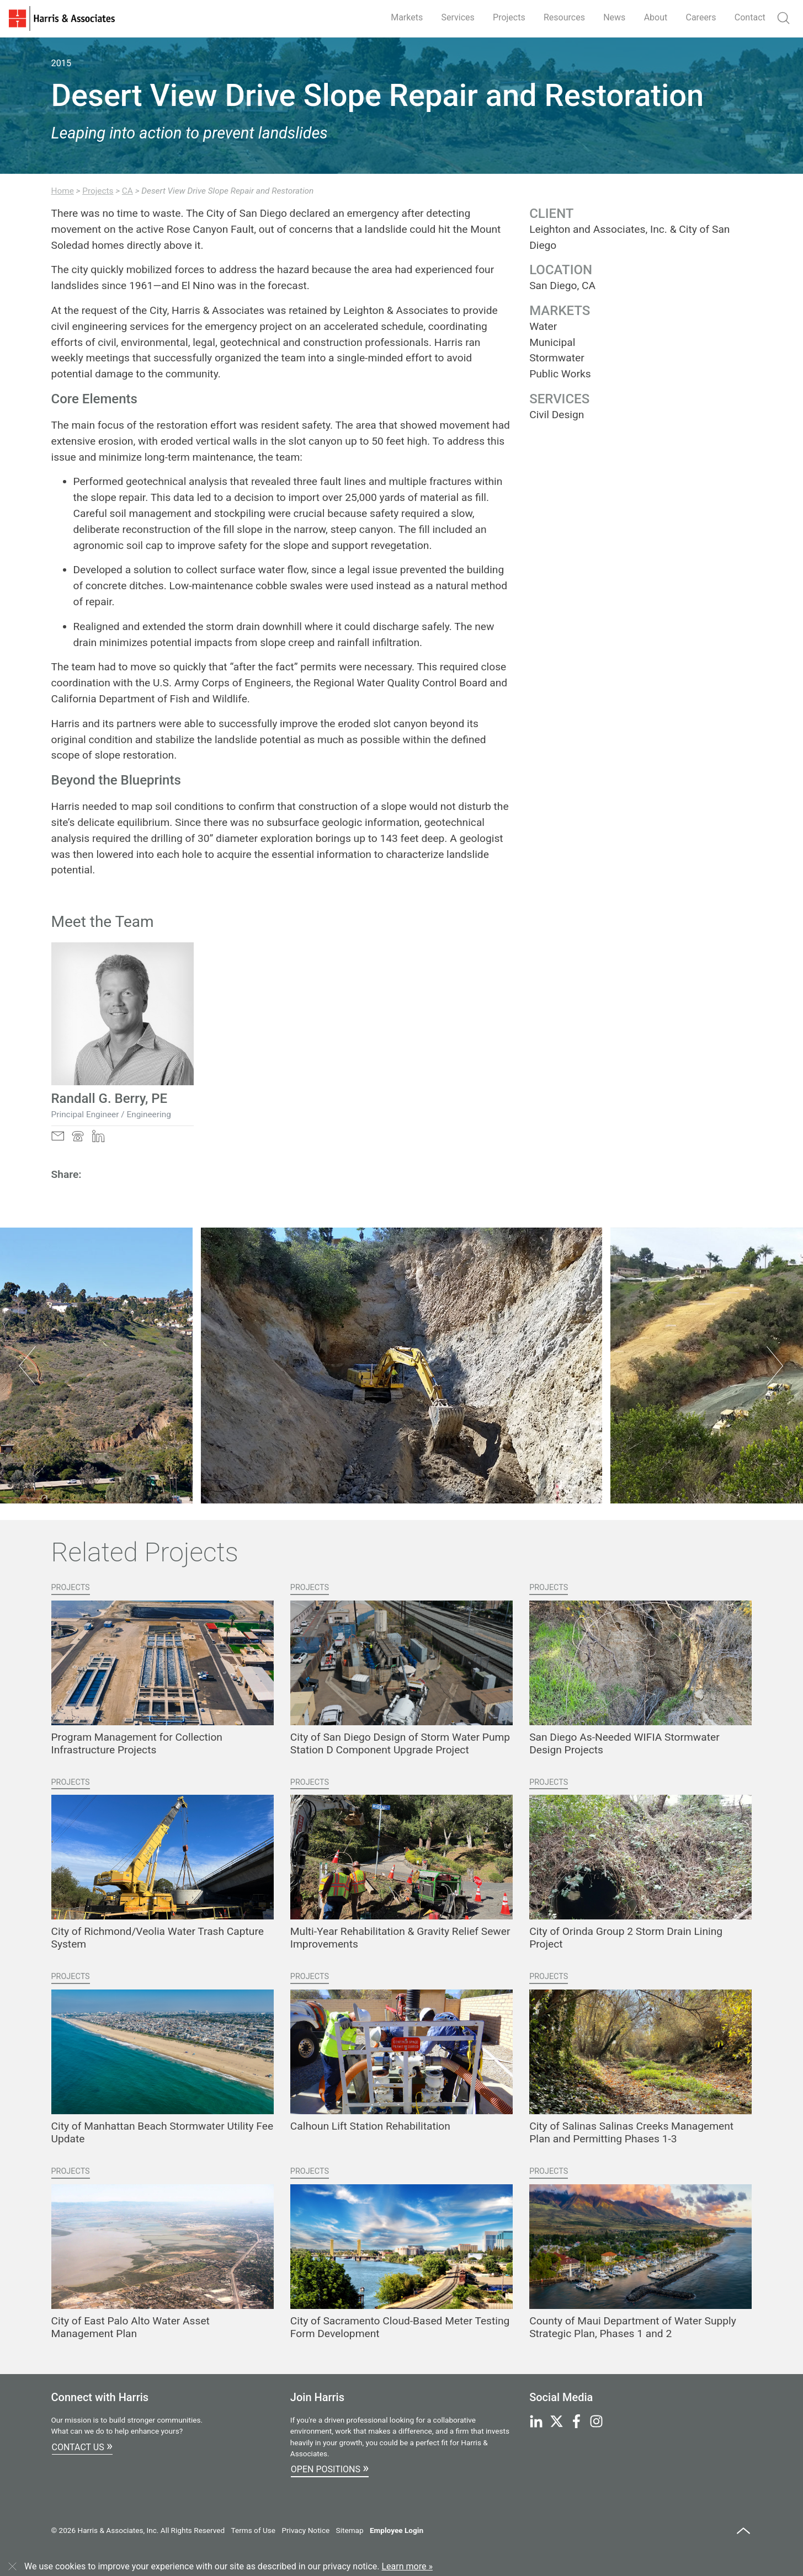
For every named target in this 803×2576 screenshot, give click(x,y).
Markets (407, 17)
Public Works (560, 373)
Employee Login (396, 2530)
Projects (509, 17)
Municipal (552, 342)
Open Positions (330, 2468)
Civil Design (556, 414)
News (614, 17)
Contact (750, 17)
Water (543, 326)
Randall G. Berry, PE (109, 1098)
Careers (701, 17)
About (656, 17)
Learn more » (407, 2566)
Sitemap (350, 2530)
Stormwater (556, 357)
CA (127, 191)
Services (457, 17)
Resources (564, 17)
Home (62, 191)
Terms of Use (253, 2530)
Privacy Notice (305, 2530)
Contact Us (82, 2446)
